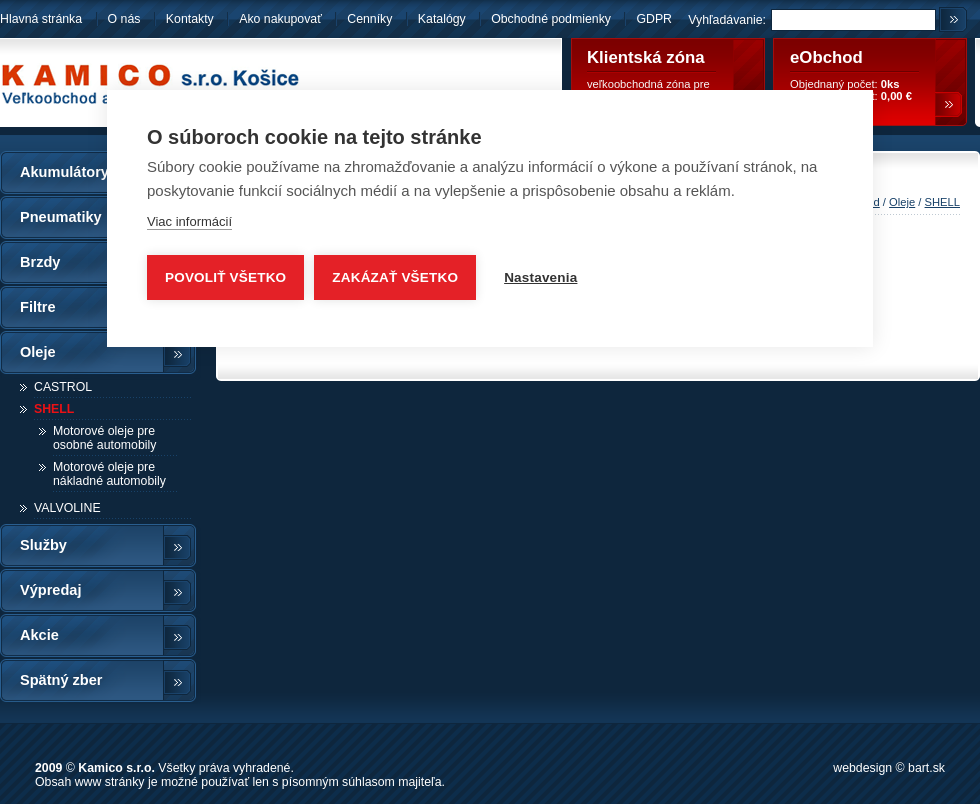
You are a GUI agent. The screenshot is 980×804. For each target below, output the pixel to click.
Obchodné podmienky (552, 19)
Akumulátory (64, 172)
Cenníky (369, 19)
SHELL (54, 409)
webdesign (862, 768)
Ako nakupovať (280, 19)
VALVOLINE (67, 508)
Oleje (38, 352)
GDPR (654, 19)
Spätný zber (61, 680)
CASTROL (63, 387)
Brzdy (40, 262)
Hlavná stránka (41, 19)
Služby (43, 545)
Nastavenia (540, 277)
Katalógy (442, 19)
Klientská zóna (646, 57)
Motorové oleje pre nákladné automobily (109, 474)
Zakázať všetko (395, 277)
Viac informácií (189, 221)
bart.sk (926, 768)
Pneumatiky (61, 217)
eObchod (826, 57)
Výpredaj (50, 590)
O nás (124, 19)
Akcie (39, 635)
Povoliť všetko (225, 277)
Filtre (38, 307)
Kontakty (190, 19)
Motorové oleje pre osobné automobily (104, 438)
